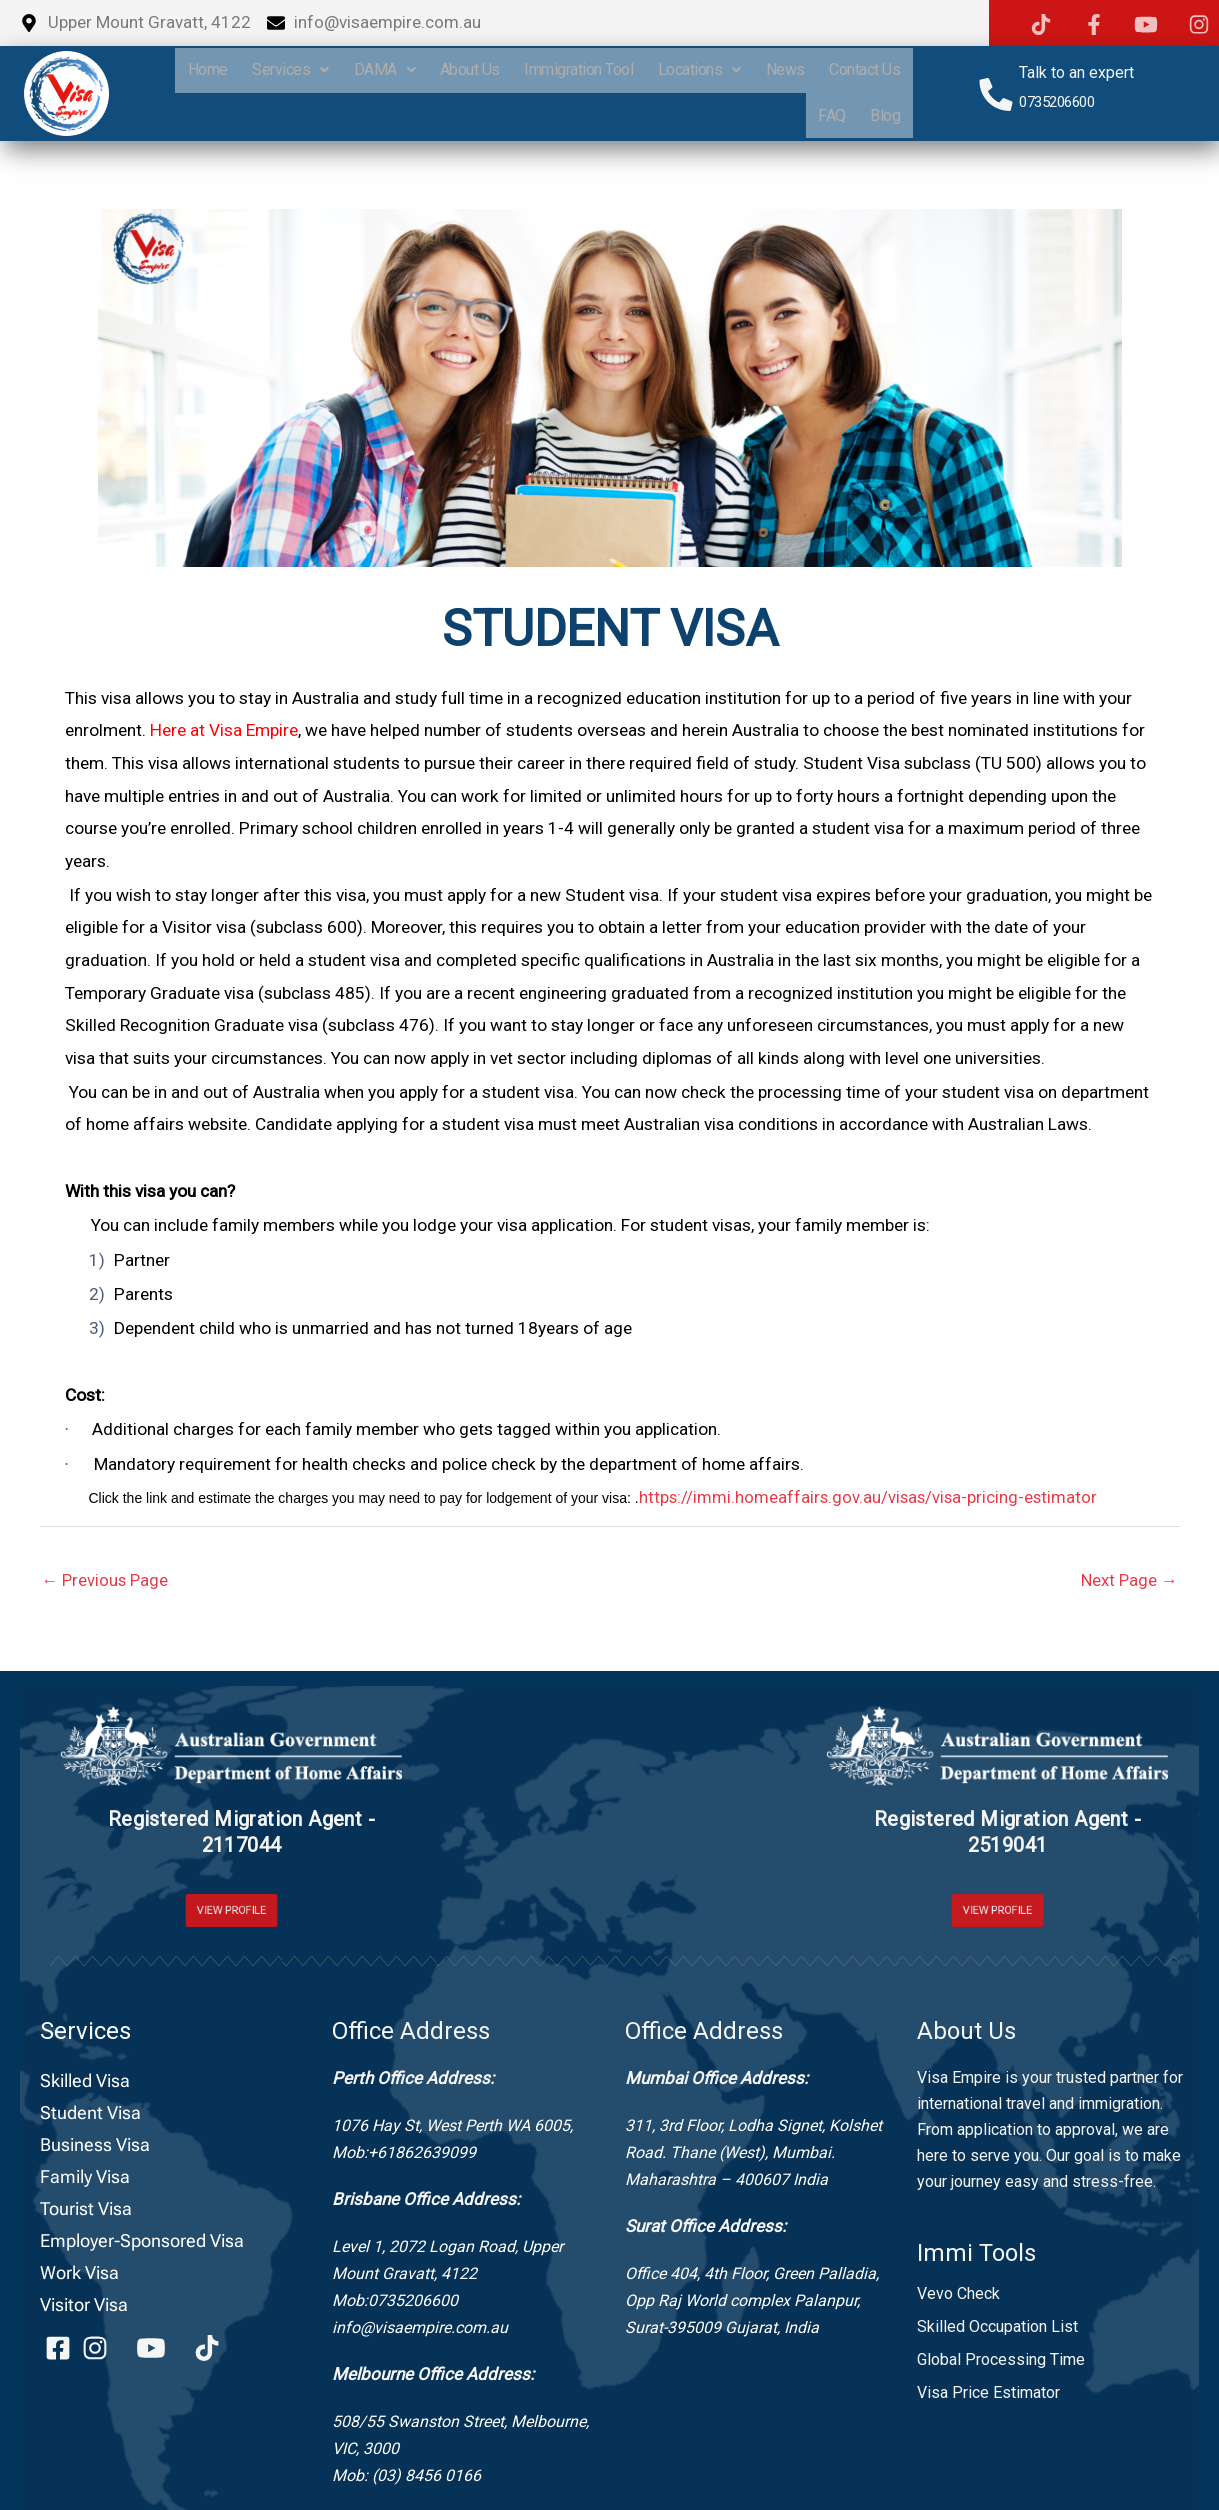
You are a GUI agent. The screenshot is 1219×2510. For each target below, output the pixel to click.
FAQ (827, 115)
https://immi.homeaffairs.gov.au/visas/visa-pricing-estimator (871, 1497)
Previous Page (106, 1580)
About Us (554, 69)
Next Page (1129, 1580)
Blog (884, 115)
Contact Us (749, 115)
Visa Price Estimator (988, 2392)
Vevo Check (958, 2293)
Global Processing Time (1001, 2359)
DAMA (465, 69)
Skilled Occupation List (997, 2326)
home (282, 69)
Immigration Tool (666, 69)
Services (368, 69)
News (879, 69)
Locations (790, 69)
